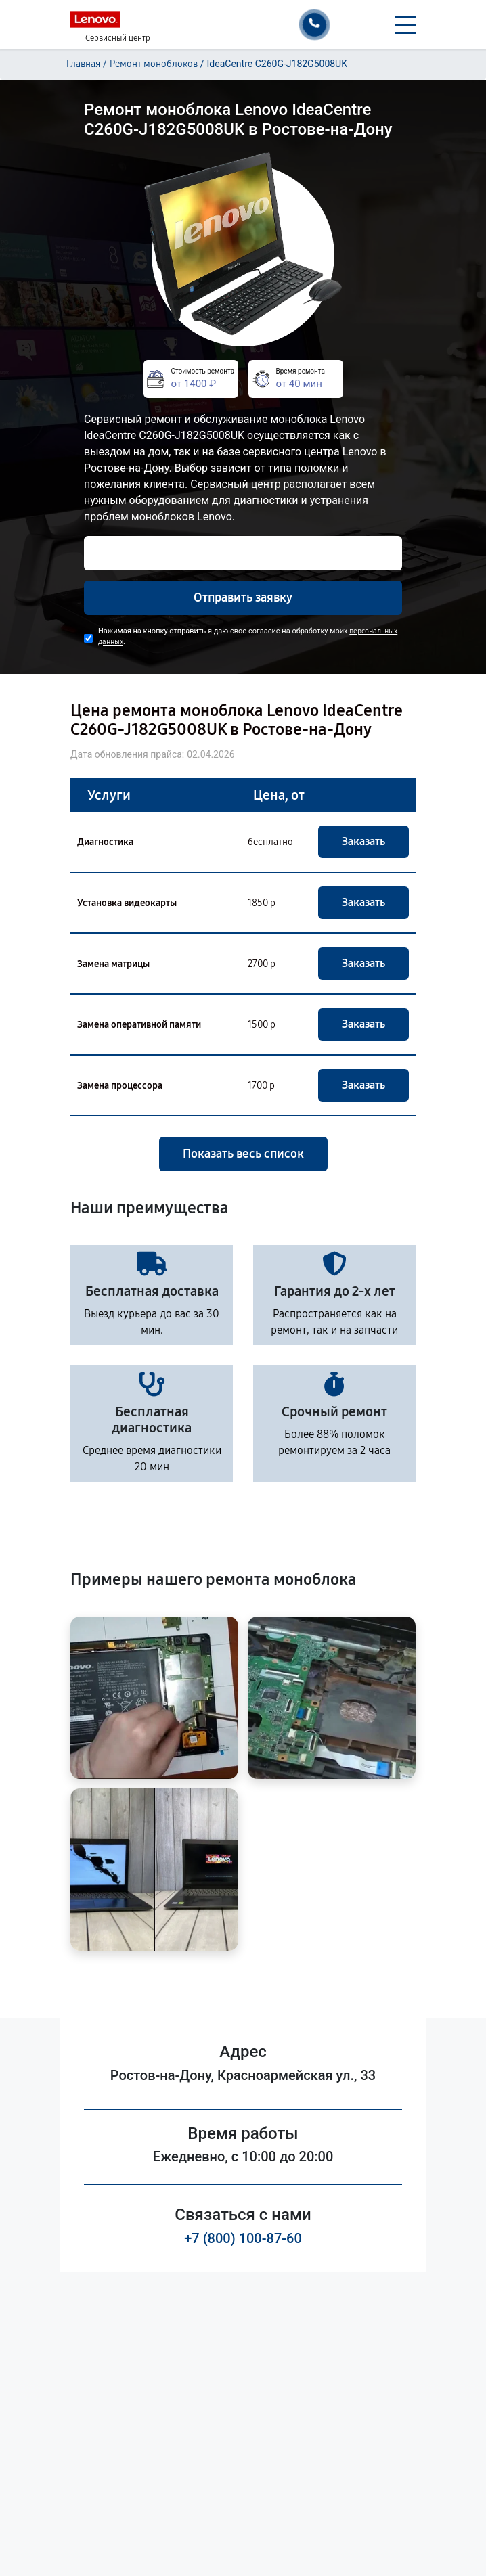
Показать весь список (243, 1153)
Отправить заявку (243, 597)
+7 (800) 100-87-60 (243, 2238)
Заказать (363, 841)
